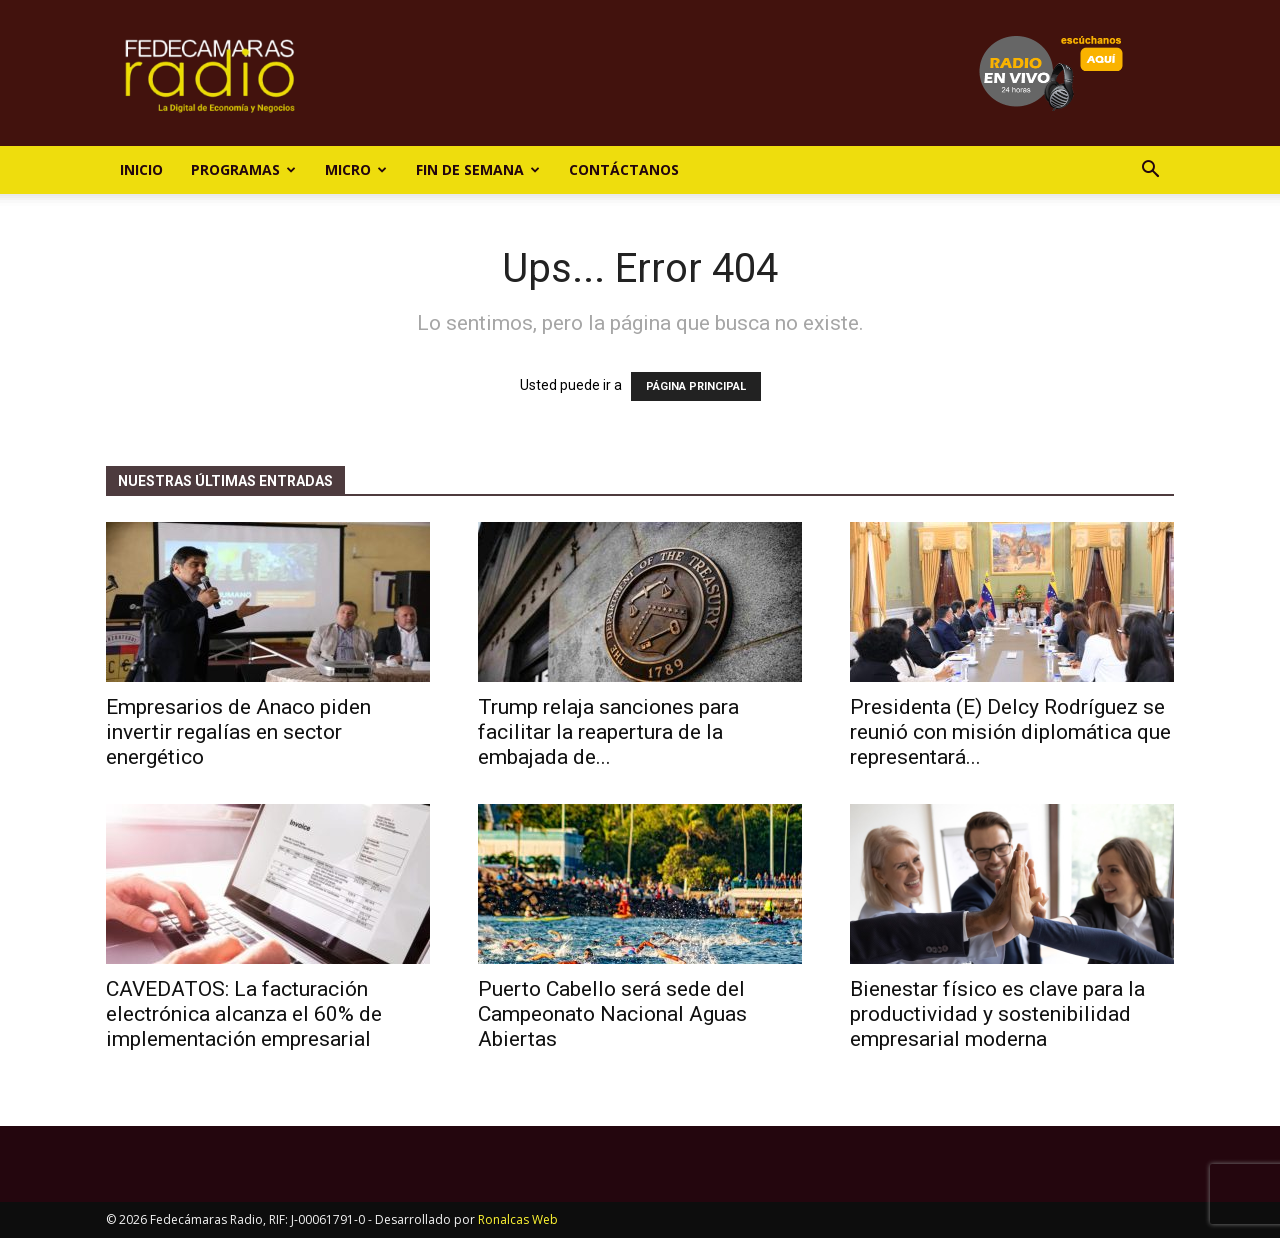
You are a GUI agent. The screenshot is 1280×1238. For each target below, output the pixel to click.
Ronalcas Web (518, 1219)
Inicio (141, 169)
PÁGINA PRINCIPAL (696, 386)
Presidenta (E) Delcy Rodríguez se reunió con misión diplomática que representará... (1010, 732)
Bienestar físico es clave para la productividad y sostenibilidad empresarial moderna (997, 1014)
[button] (1150, 171)
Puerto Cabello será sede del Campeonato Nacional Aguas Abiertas (612, 1014)
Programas (243, 169)
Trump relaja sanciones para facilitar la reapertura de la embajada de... (608, 732)
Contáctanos (624, 169)
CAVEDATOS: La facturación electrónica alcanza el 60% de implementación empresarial (244, 1014)
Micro (356, 169)
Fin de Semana (478, 169)
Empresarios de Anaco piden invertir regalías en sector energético (238, 732)
